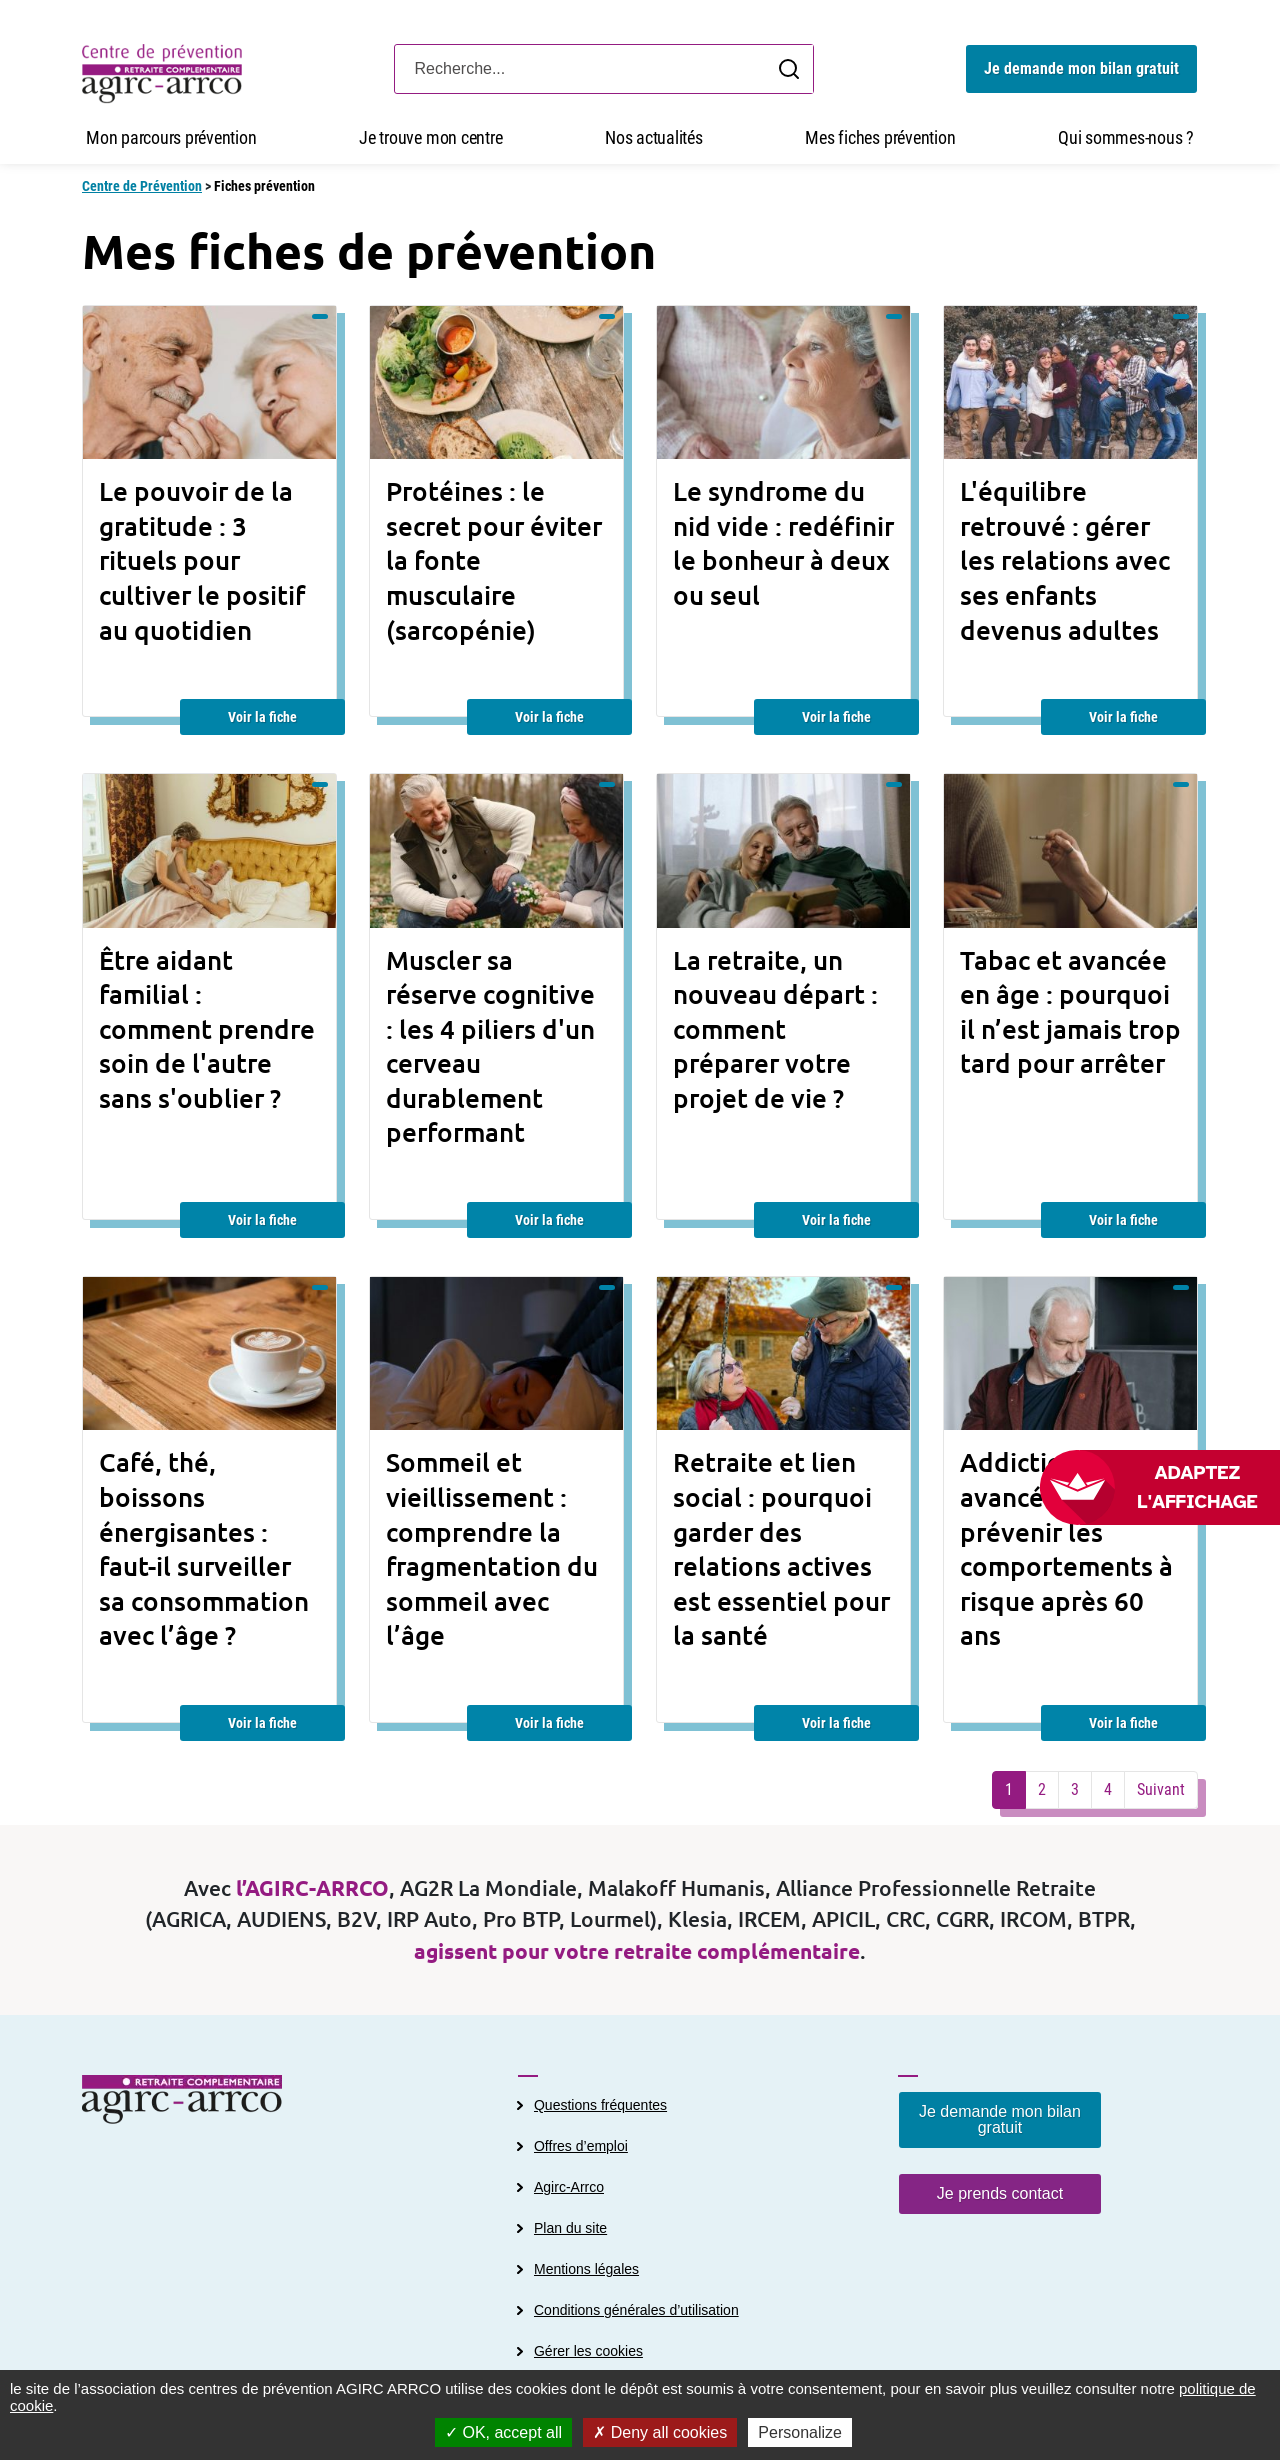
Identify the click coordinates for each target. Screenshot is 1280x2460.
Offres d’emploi (581, 2146)
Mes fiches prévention (880, 137)
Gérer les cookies (588, 2351)
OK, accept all (503, 2432)
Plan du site (570, 2228)
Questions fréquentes (600, 2105)
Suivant (1161, 1789)
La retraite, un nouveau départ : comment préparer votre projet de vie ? (775, 1029)
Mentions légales (586, 2269)
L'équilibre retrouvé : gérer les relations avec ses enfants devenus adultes (1065, 560)
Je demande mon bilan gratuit (1081, 68)
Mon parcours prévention (171, 137)
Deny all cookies (660, 2432)
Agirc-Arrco (569, 2187)
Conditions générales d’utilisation (636, 2310)
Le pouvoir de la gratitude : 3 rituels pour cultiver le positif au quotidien (202, 560)
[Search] (604, 69)
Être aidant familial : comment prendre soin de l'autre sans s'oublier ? (207, 1029)
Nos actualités (654, 137)
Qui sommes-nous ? (1126, 137)
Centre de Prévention (142, 186)
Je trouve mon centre (430, 137)
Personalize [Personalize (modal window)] (800, 2432)
